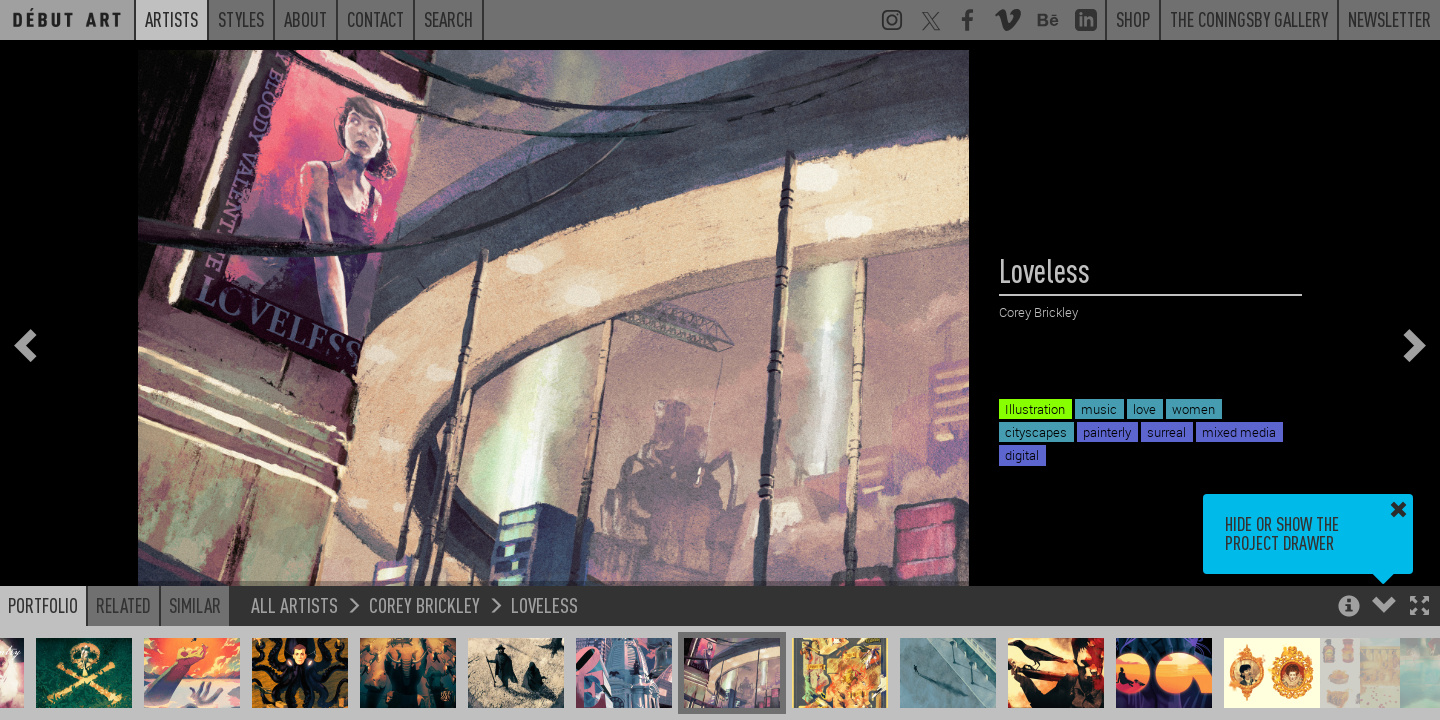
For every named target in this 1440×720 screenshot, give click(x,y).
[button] (1419, 607)
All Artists (294, 604)
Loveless (544, 604)
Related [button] (123, 605)
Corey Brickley (424, 604)
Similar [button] (195, 605)
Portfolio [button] (43, 605)
